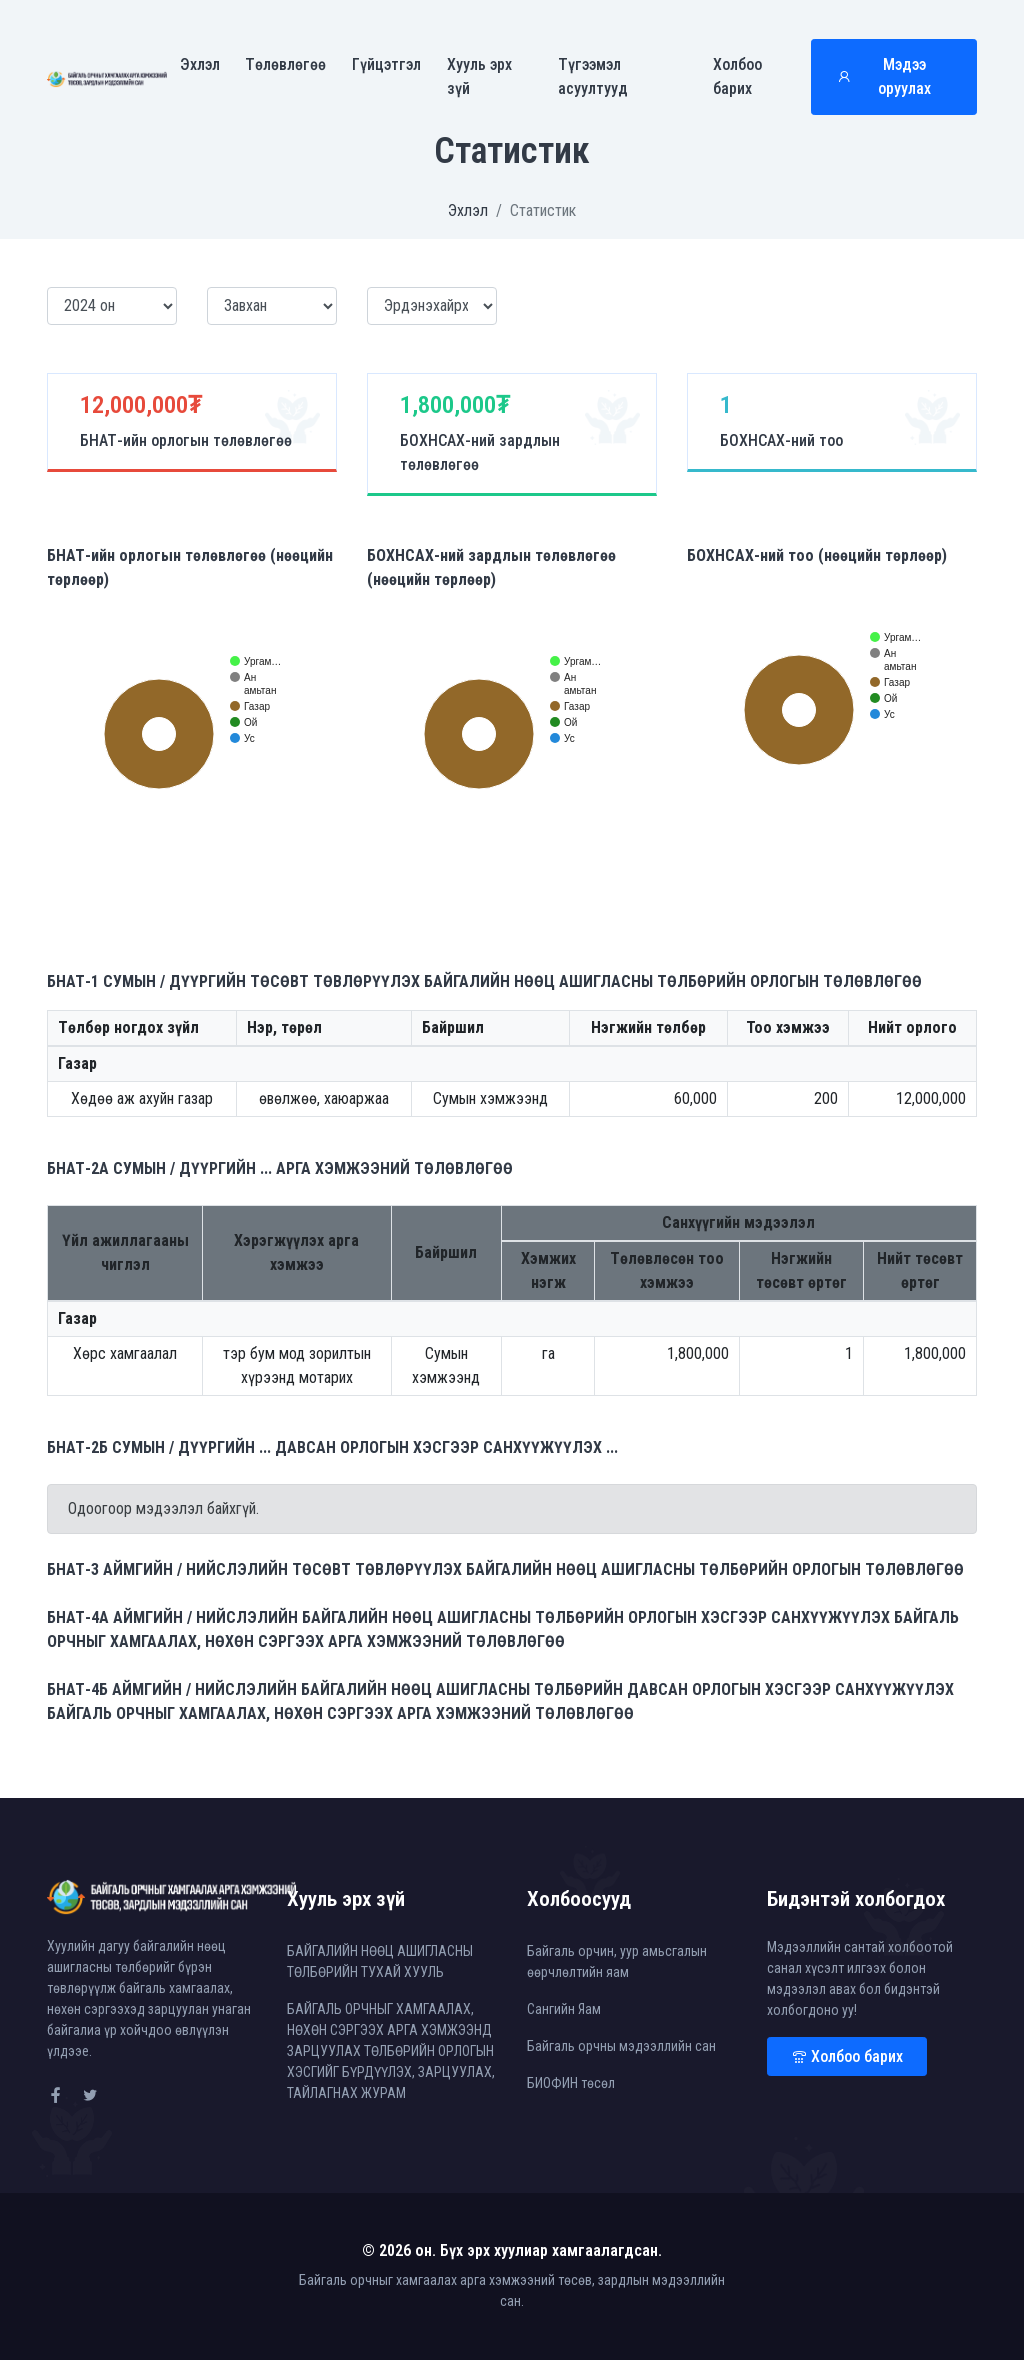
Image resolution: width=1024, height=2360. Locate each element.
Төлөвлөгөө (285, 65)
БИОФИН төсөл (571, 2083)
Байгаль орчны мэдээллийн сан (621, 2046)
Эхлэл (200, 65)
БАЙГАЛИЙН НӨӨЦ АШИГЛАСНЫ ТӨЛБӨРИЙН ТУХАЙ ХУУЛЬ (380, 1961)
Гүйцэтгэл (386, 65)
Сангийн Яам (564, 2009)
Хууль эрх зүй (479, 77)
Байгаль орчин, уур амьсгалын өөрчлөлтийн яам (617, 1961)
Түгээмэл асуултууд (593, 77)
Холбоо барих (737, 77)
